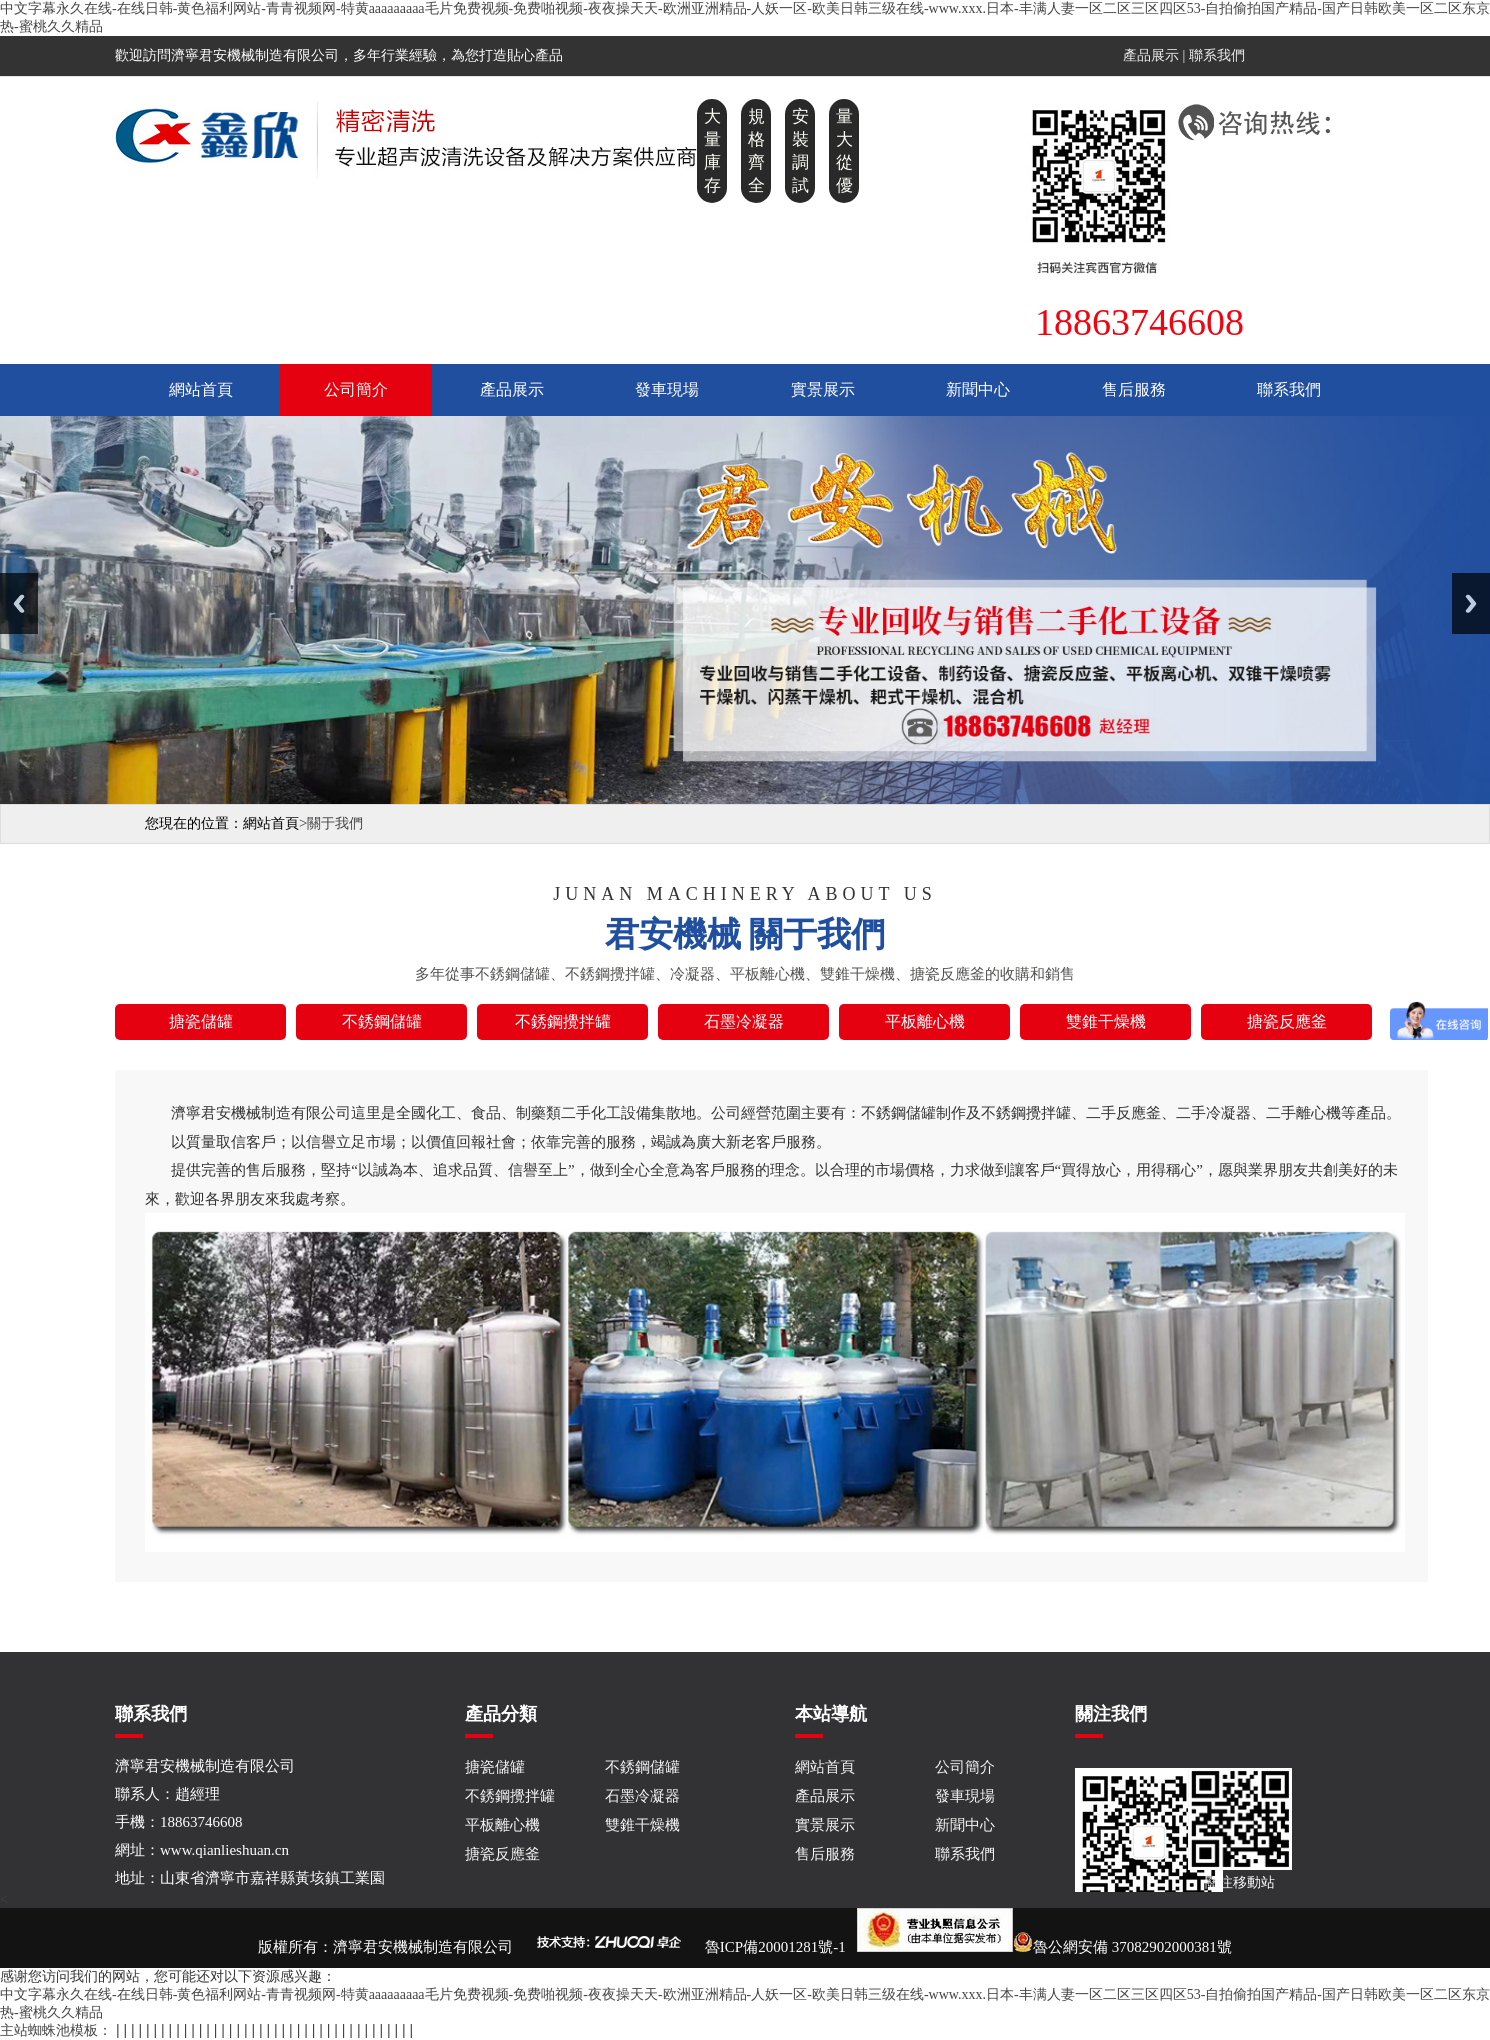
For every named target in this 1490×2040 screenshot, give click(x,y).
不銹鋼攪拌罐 (510, 1796)
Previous (19, 603)
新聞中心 (978, 389)
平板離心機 (502, 1825)
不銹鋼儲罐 (642, 1767)
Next (1471, 603)
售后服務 (1134, 389)
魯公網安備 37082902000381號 (1044, 1947)
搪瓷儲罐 (495, 1767)
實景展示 (823, 389)
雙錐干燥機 (642, 1825)
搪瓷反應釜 (502, 1854)
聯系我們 (1217, 55)
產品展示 (1151, 55)
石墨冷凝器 (642, 1796)
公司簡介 (356, 389)
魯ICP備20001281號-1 (775, 1947)
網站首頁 (201, 389)
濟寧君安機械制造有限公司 (423, 1947)
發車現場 (667, 389)
